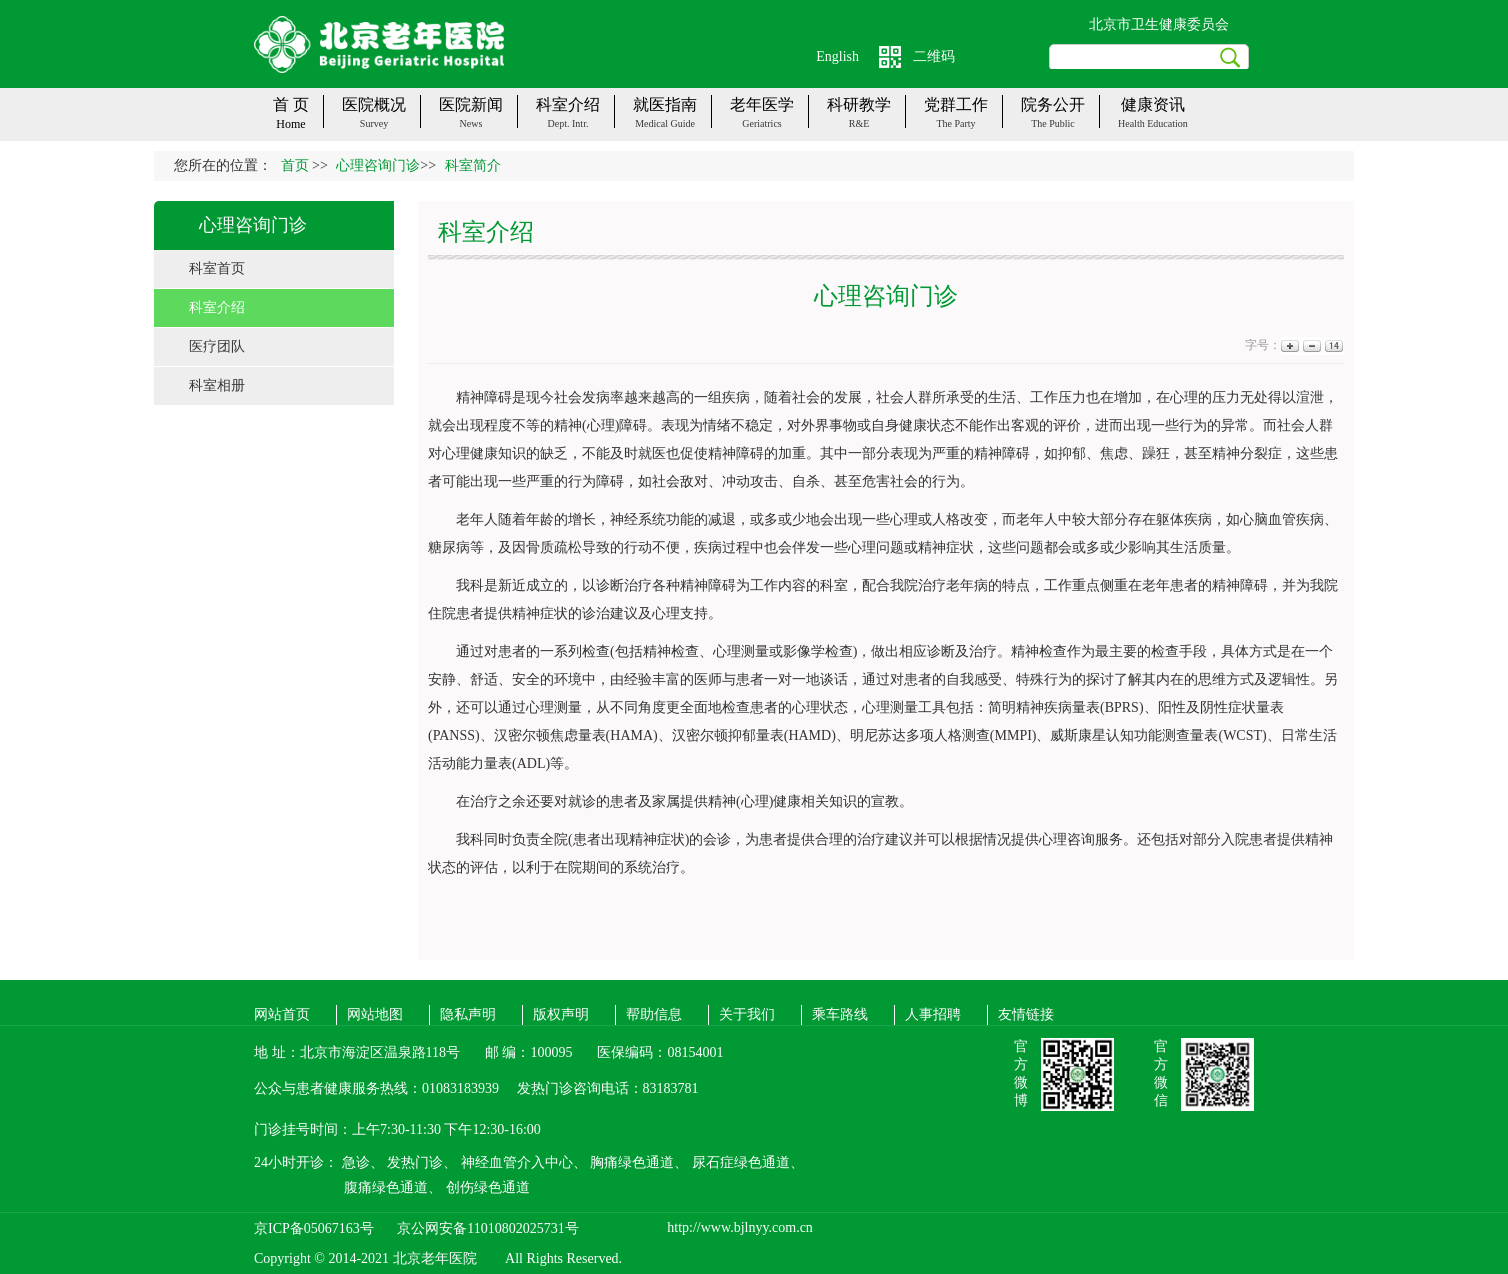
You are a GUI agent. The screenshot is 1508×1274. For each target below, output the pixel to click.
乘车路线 (840, 1014)
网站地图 (375, 1014)
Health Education (1153, 123)
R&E (859, 123)
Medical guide (665, 123)
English (837, 56)
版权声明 (561, 1014)
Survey (374, 123)
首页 (295, 165)
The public (1053, 123)
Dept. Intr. (568, 123)
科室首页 (217, 268)
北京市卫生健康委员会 (1159, 24)
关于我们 (747, 1014)
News (471, 123)
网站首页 (282, 1014)
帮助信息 (654, 1014)
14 (1332, 345)
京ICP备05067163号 (314, 1228)
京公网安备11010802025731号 (487, 1228)
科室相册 (217, 385)
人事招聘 (933, 1014)
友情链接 (1026, 1014)
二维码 (934, 56)
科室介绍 (217, 307)
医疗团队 (217, 346)
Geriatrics (761, 123)
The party (955, 123)
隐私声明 (468, 1014)
